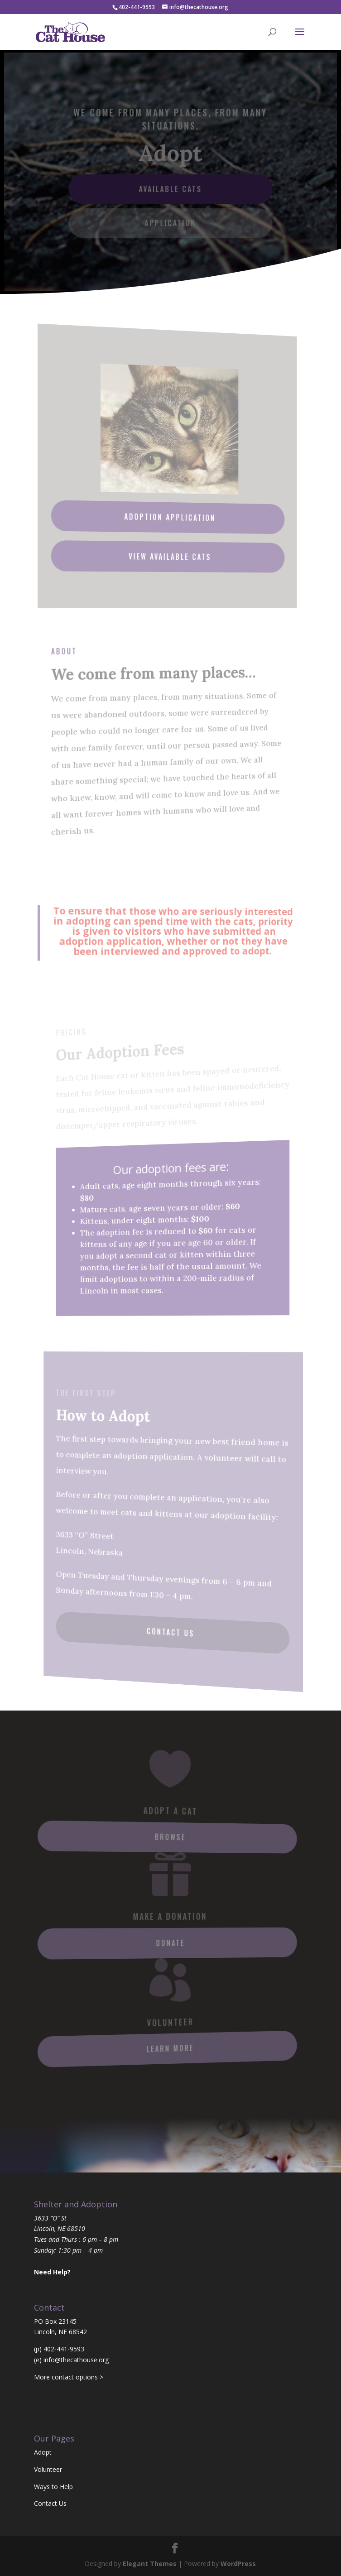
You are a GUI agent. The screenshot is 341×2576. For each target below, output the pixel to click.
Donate (170, 1942)
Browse (170, 1837)
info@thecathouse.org (76, 2359)
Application (170, 222)
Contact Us (170, 1632)
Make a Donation (170, 1916)
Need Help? (52, 2272)
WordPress (238, 2563)
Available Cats (170, 188)
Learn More (170, 2049)
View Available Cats (170, 556)
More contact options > (68, 2377)
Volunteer (170, 2022)
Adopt (43, 2452)
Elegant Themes (150, 2563)
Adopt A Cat (170, 1810)
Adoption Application (170, 516)
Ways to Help (53, 2486)
